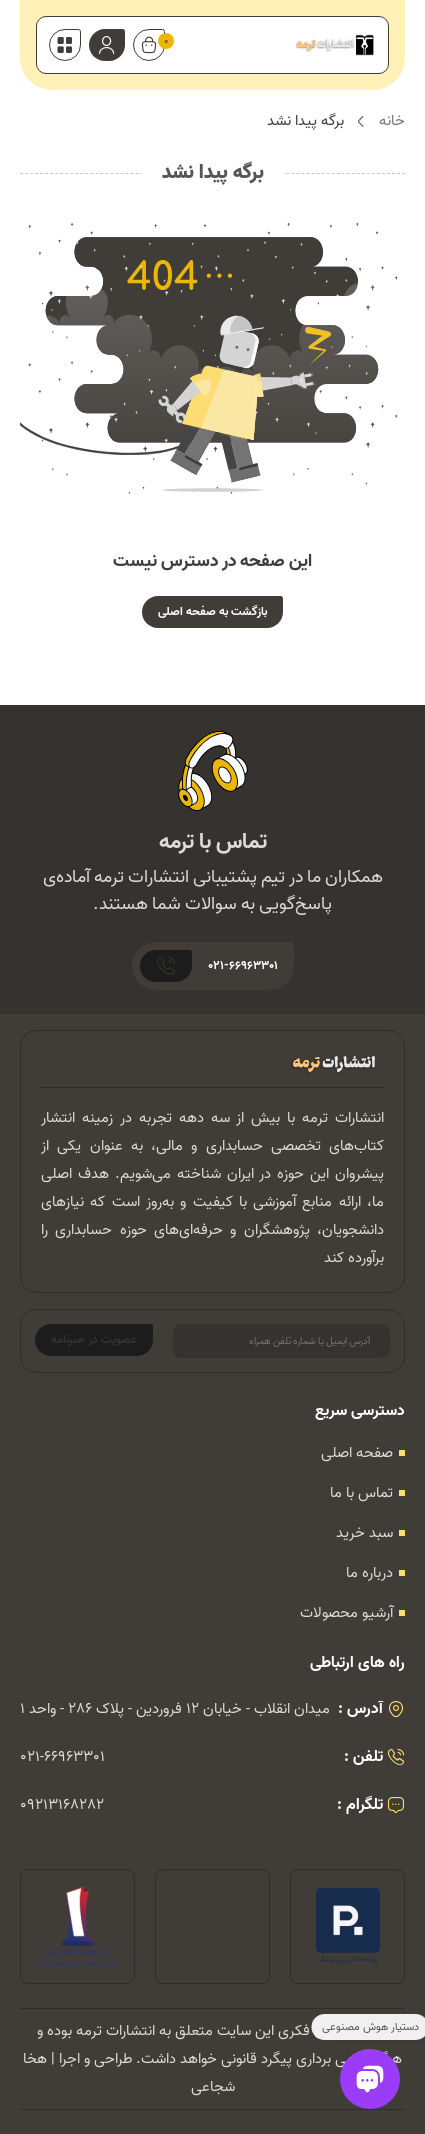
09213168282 (62, 1805)
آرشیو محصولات (346, 1613)
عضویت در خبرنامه (94, 1339)
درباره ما (369, 1573)
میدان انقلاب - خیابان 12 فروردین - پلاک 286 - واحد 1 (175, 1709)
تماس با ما (361, 1493)
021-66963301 (62, 1757)
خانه (392, 121)
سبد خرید (364, 1533)
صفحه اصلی (357, 1453)
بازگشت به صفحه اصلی (212, 611)
